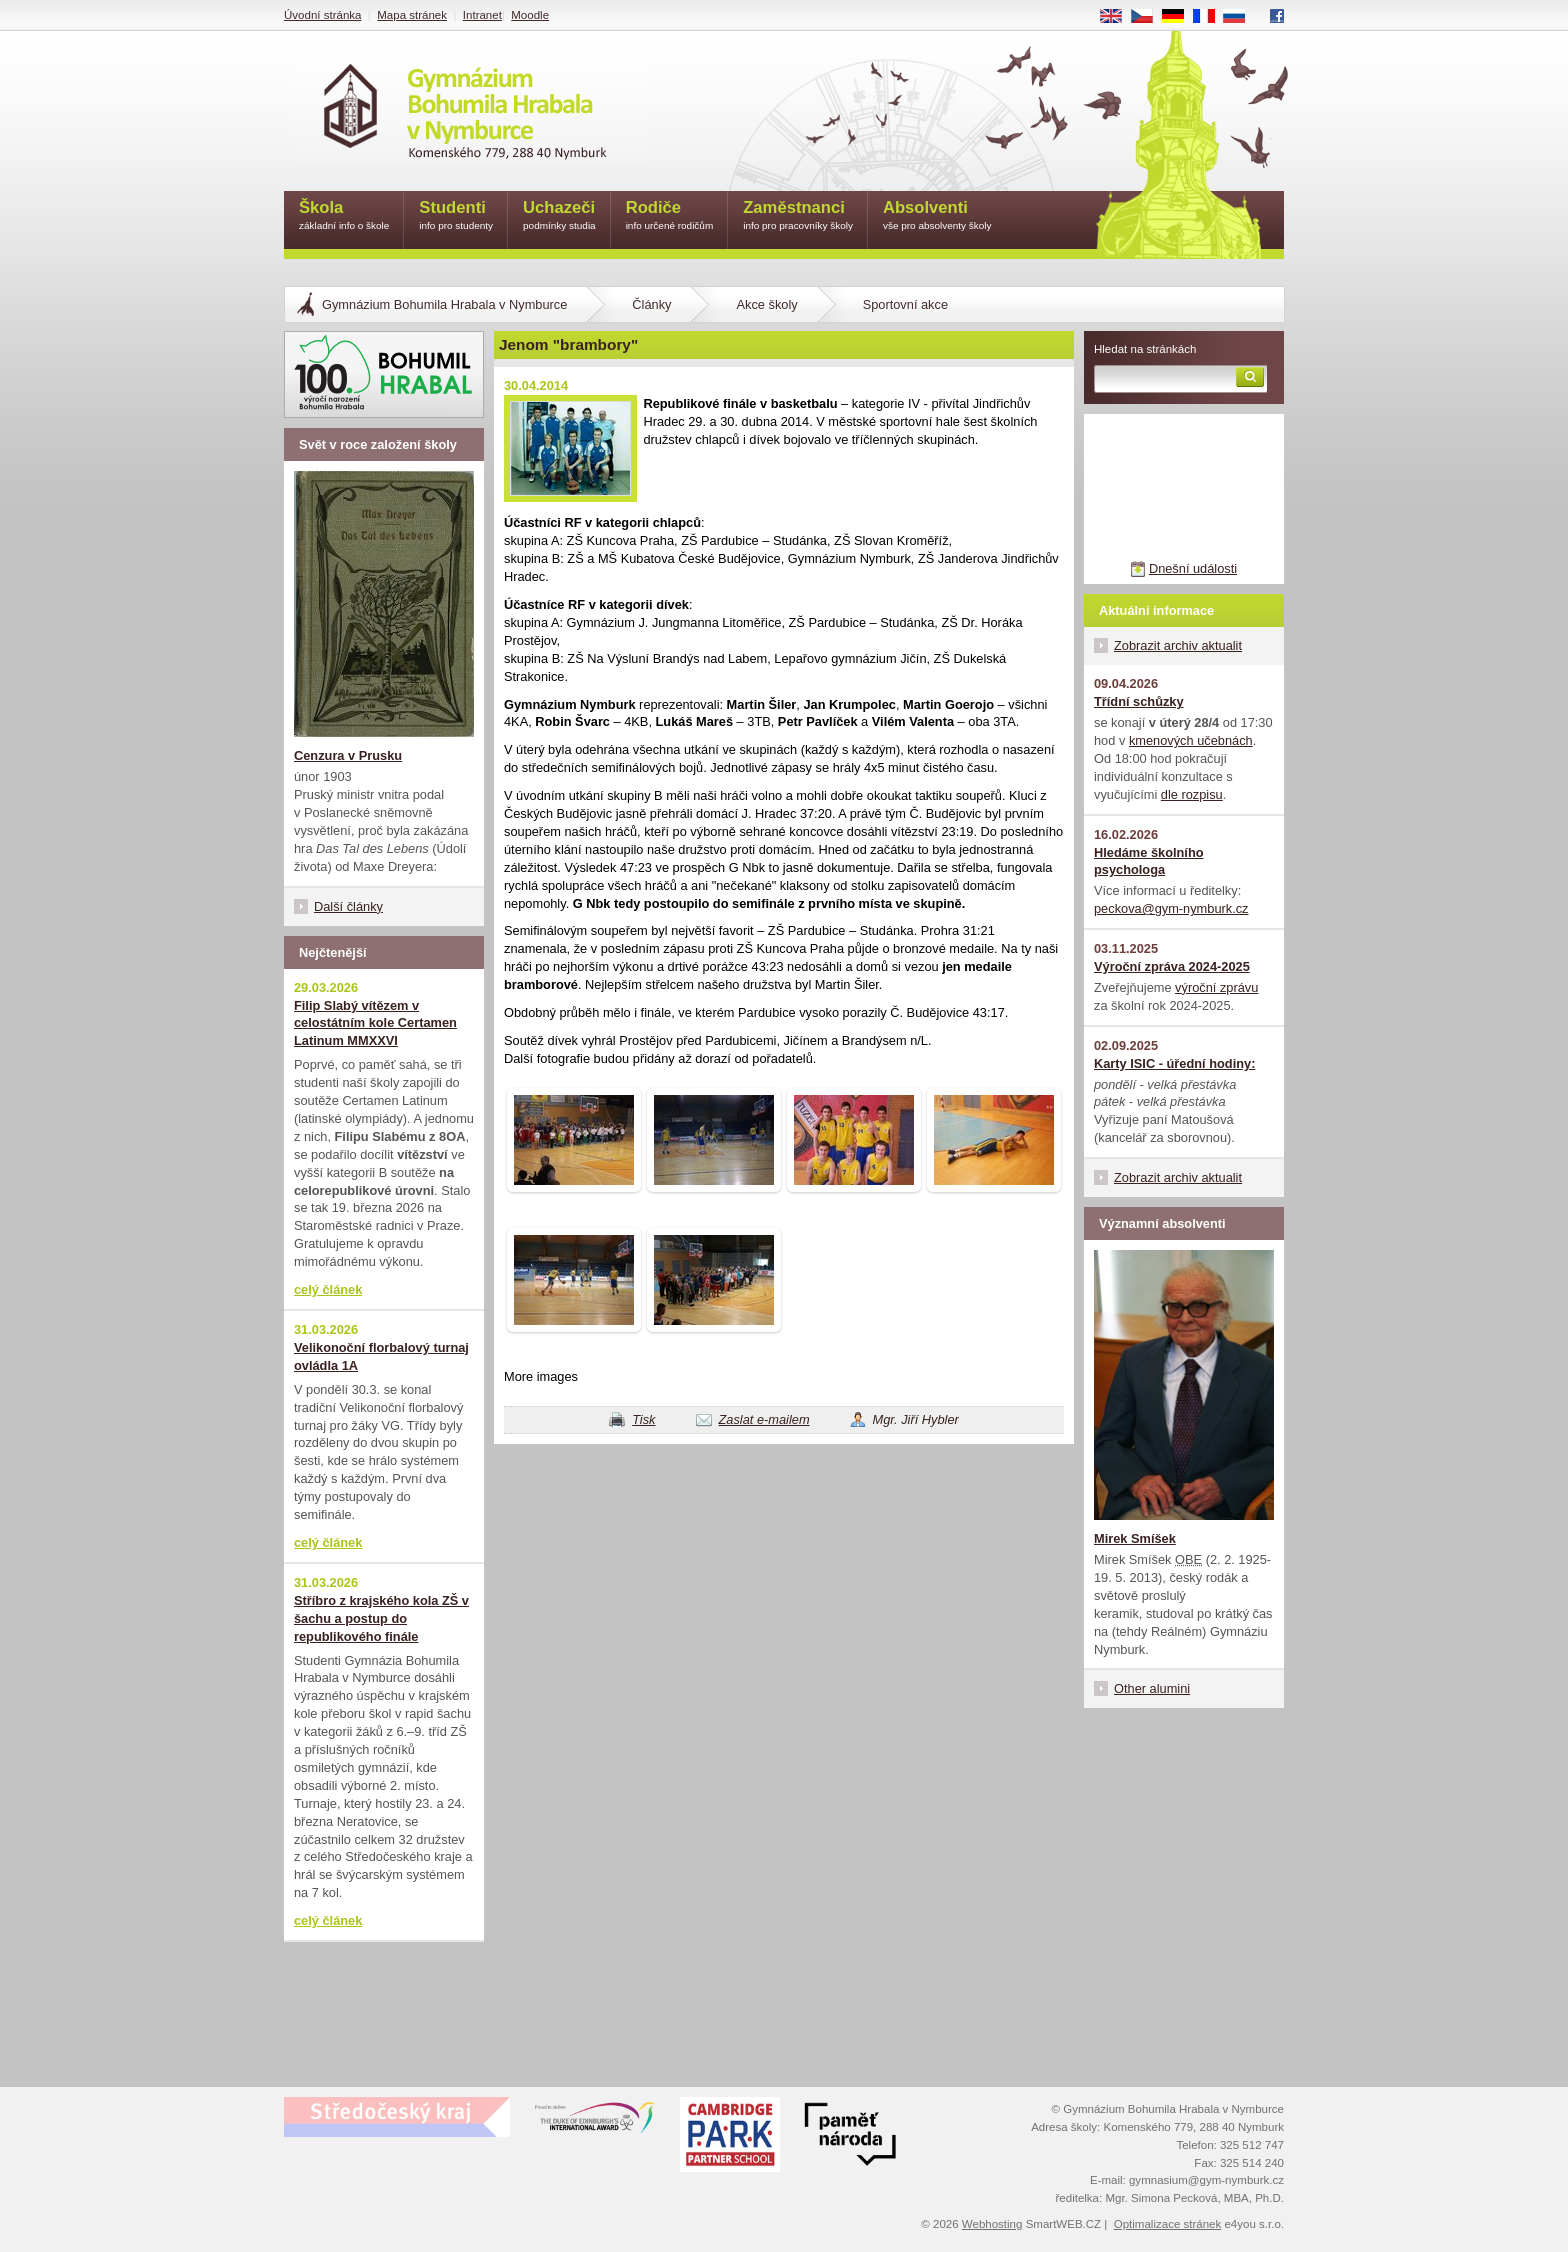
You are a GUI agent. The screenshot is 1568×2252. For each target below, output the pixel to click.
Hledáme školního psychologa (1149, 861)
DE (1180, 17)
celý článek (328, 1289)
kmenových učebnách (1191, 740)
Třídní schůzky (1139, 701)
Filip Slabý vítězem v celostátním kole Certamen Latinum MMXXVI (375, 1023)
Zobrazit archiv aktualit (1178, 645)
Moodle (530, 15)
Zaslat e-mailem (764, 1419)
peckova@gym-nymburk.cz (1171, 908)
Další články (348, 906)
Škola (344, 216)
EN (1118, 17)
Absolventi (937, 216)
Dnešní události (1193, 568)
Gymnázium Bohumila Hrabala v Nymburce (444, 304)
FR (1210, 17)
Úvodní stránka (322, 15)
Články (651, 304)
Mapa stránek (412, 15)
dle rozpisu (1192, 794)
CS (1149, 17)
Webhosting (992, 2224)
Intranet (482, 15)
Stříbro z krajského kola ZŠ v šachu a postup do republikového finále (381, 1618)
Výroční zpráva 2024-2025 (1172, 966)
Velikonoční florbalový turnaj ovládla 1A (381, 1356)
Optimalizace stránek (1168, 2224)
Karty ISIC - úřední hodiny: (1174, 1063)
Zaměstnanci (798, 216)
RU (1241, 17)
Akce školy (766, 304)
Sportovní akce (905, 304)
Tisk (643, 1419)
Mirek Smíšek (1135, 1538)
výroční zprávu (1216, 987)
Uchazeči (559, 216)
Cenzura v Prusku (348, 755)
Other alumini (1152, 1688)
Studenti (456, 216)
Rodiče (670, 216)
